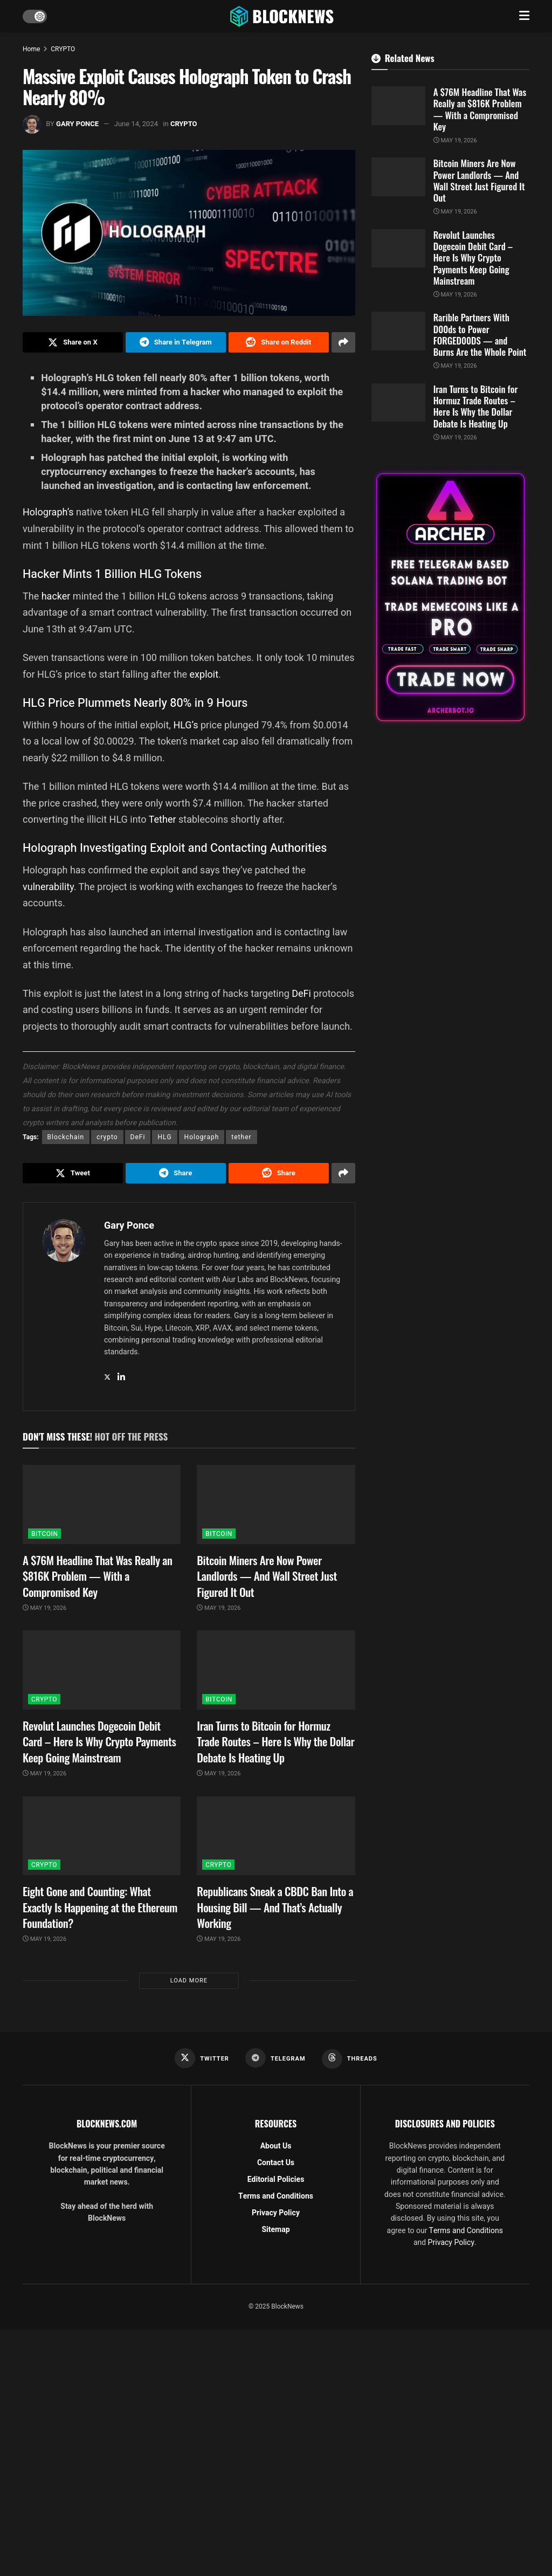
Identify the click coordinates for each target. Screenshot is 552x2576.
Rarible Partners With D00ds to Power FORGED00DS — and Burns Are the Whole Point (480, 335)
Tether (162, 819)
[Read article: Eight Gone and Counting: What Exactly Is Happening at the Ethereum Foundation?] (102, 1836)
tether (241, 1137)
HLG (164, 1137)
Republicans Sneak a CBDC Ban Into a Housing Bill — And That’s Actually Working (275, 1907)
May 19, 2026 (44, 1608)
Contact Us (275, 2162)
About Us (276, 2146)
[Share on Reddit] (279, 342)
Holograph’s (48, 512)
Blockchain (66, 1137)
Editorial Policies (276, 2179)
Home (31, 49)
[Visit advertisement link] (450, 597)
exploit (204, 674)
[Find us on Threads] (349, 2059)
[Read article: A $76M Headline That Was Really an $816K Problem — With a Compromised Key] (102, 1504)
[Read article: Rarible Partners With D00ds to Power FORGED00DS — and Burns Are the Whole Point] (398, 331)
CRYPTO (63, 49)
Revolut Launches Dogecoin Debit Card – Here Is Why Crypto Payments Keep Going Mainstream (99, 1741)
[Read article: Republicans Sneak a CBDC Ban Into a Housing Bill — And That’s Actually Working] (276, 1836)
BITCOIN (44, 1534)
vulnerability (48, 886)
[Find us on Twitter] (202, 2058)
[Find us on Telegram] (275, 2058)
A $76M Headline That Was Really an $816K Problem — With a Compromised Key (97, 1576)
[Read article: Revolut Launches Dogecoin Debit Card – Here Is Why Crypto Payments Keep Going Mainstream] (102, 1670)
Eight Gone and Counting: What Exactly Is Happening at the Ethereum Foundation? (100, 1907)
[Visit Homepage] (283, 16)
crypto (107, 1137)
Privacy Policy (276, 2213)
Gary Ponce (77, 124)
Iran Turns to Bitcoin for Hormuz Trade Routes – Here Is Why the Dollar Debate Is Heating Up (275, 1741)
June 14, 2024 (136, 124)
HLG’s (185, 725)
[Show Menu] (524, 16)
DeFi (301, 993)
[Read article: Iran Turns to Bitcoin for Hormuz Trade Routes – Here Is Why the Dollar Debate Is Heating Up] (276, 1670)
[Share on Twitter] (73, 342)
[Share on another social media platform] (343, 342)
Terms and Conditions (275, 2196)
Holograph (201, 1137)
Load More (189, 1980)
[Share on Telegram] (176, 342)
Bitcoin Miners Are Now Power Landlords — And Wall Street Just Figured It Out (267, 1576)
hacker (56, 596)
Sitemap (275, 2229)
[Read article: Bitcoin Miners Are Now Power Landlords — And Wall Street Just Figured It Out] (276, 1504)
